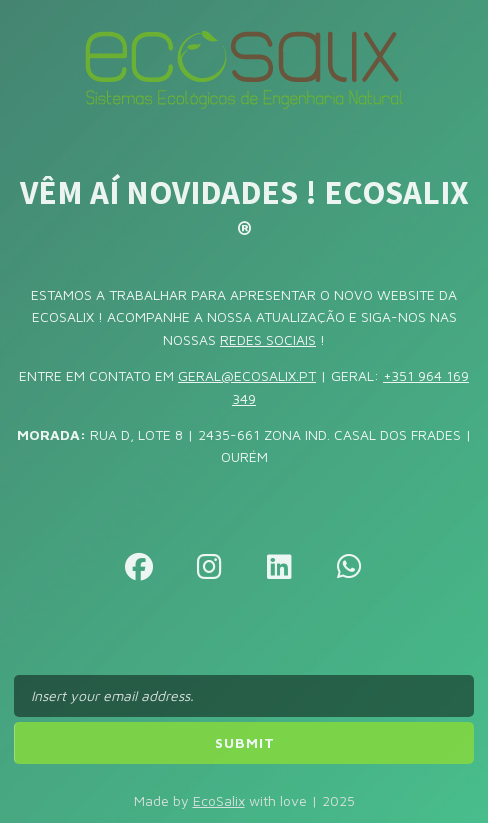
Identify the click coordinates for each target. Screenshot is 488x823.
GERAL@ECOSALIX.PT (247, 375)
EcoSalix (219, 800)
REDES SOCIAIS (268, 339)
